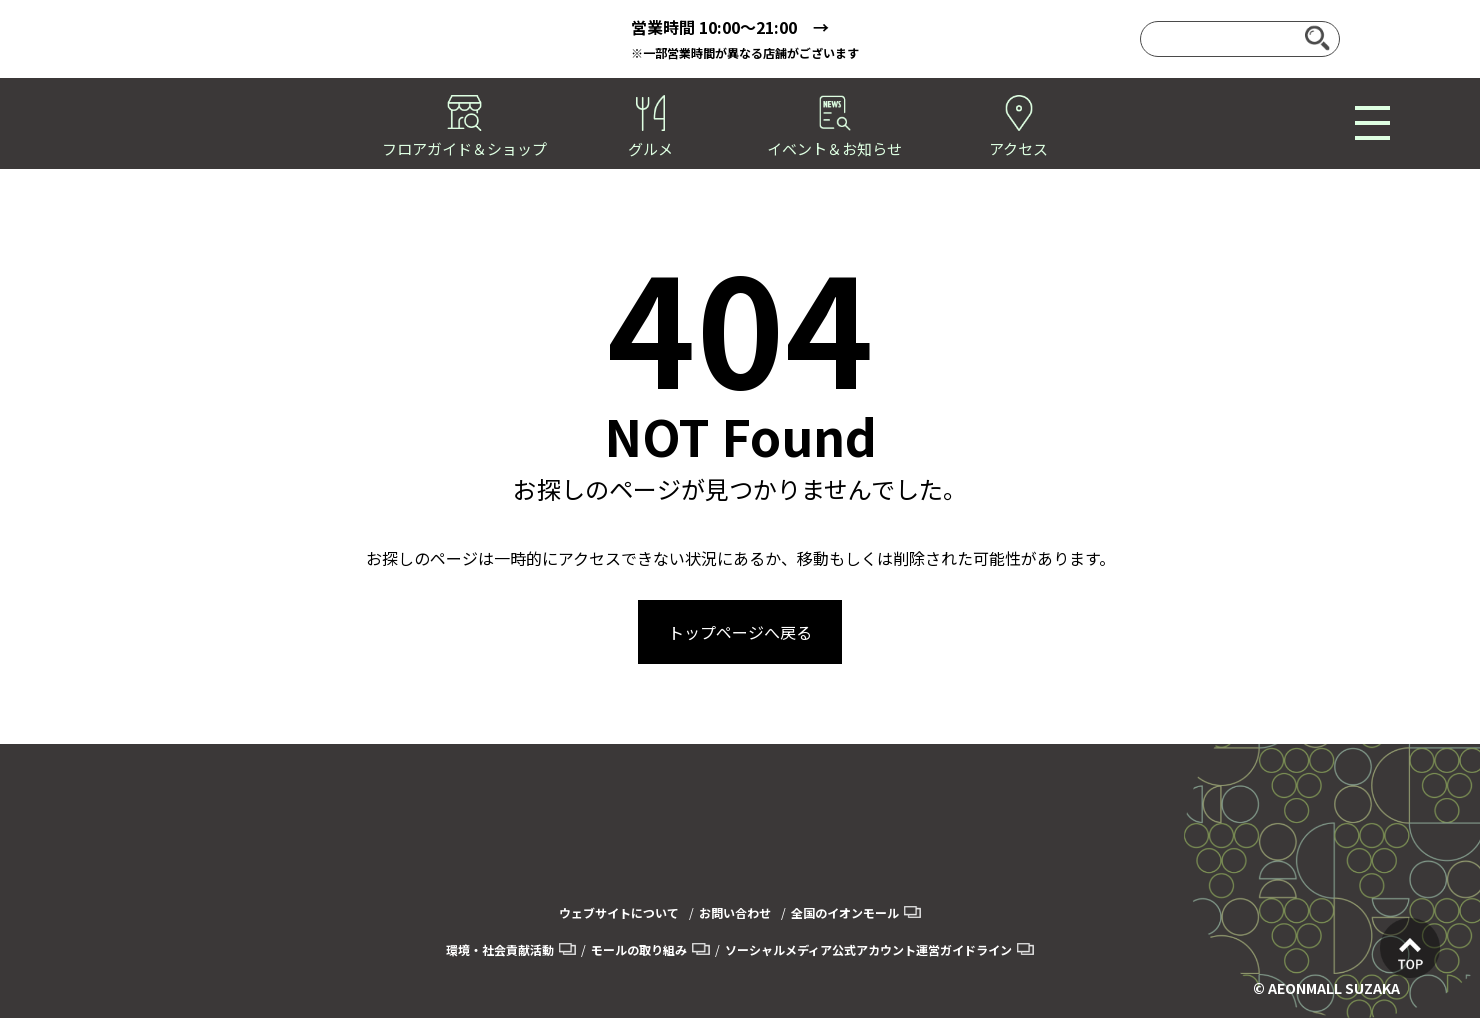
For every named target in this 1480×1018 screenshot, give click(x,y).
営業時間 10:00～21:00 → (730, 27)
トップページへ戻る (740, 632)
